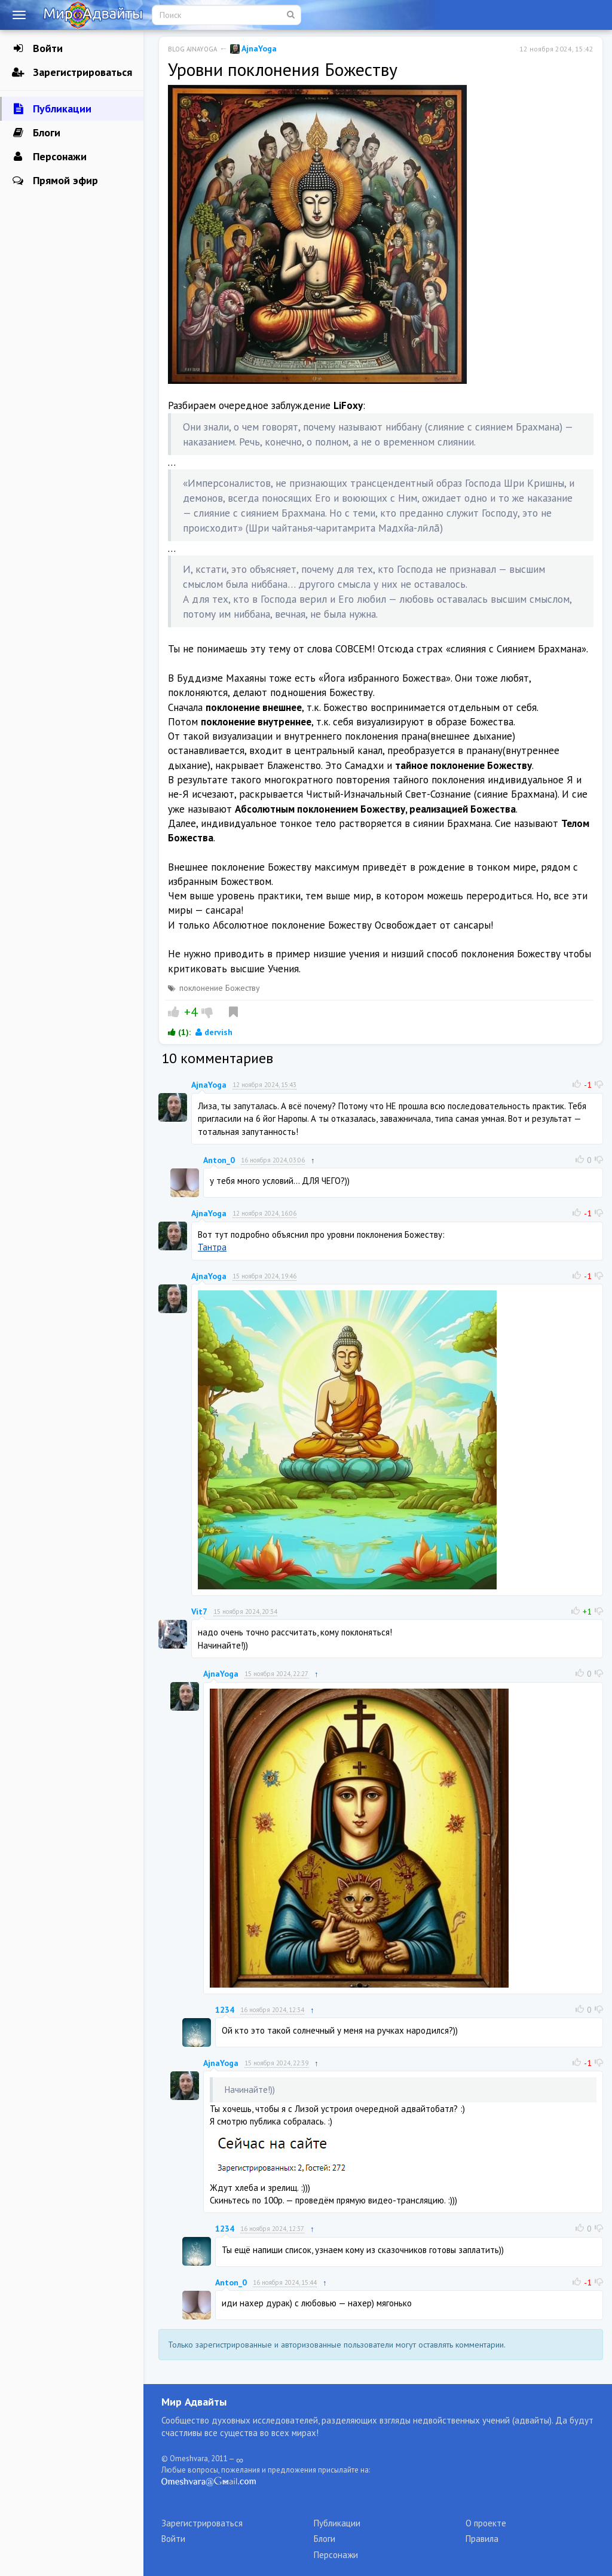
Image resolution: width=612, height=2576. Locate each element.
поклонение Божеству (219, 987)
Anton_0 (219, 1160)
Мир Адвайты (194, 2402)
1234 (224, 2009)
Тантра (212, 1247)
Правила (482, 2538)
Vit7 (199, 1611)
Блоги (36, 133)
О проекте (486, 2523)
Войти (37, 48)
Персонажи (49, 157)
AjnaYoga (253, 48)
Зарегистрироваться (72, 72)
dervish (213, 1032)
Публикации (51, 109)
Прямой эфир (55, 181)
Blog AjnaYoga (192, 49)
